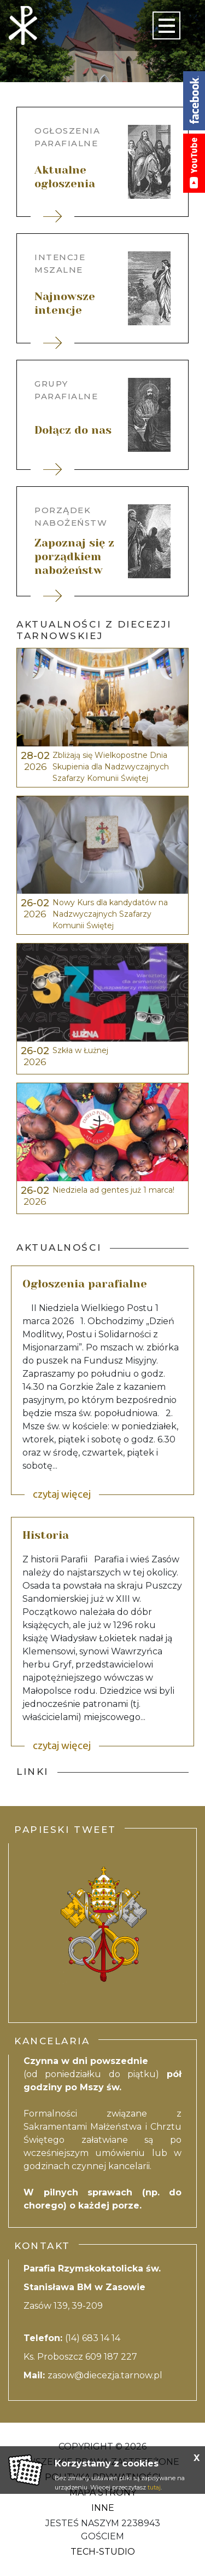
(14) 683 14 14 (93, 2338)
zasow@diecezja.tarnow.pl (105, 2375)
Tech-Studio (103, 2551)
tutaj (154, 2487)
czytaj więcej (62, 1494)
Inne (102, 2508)
